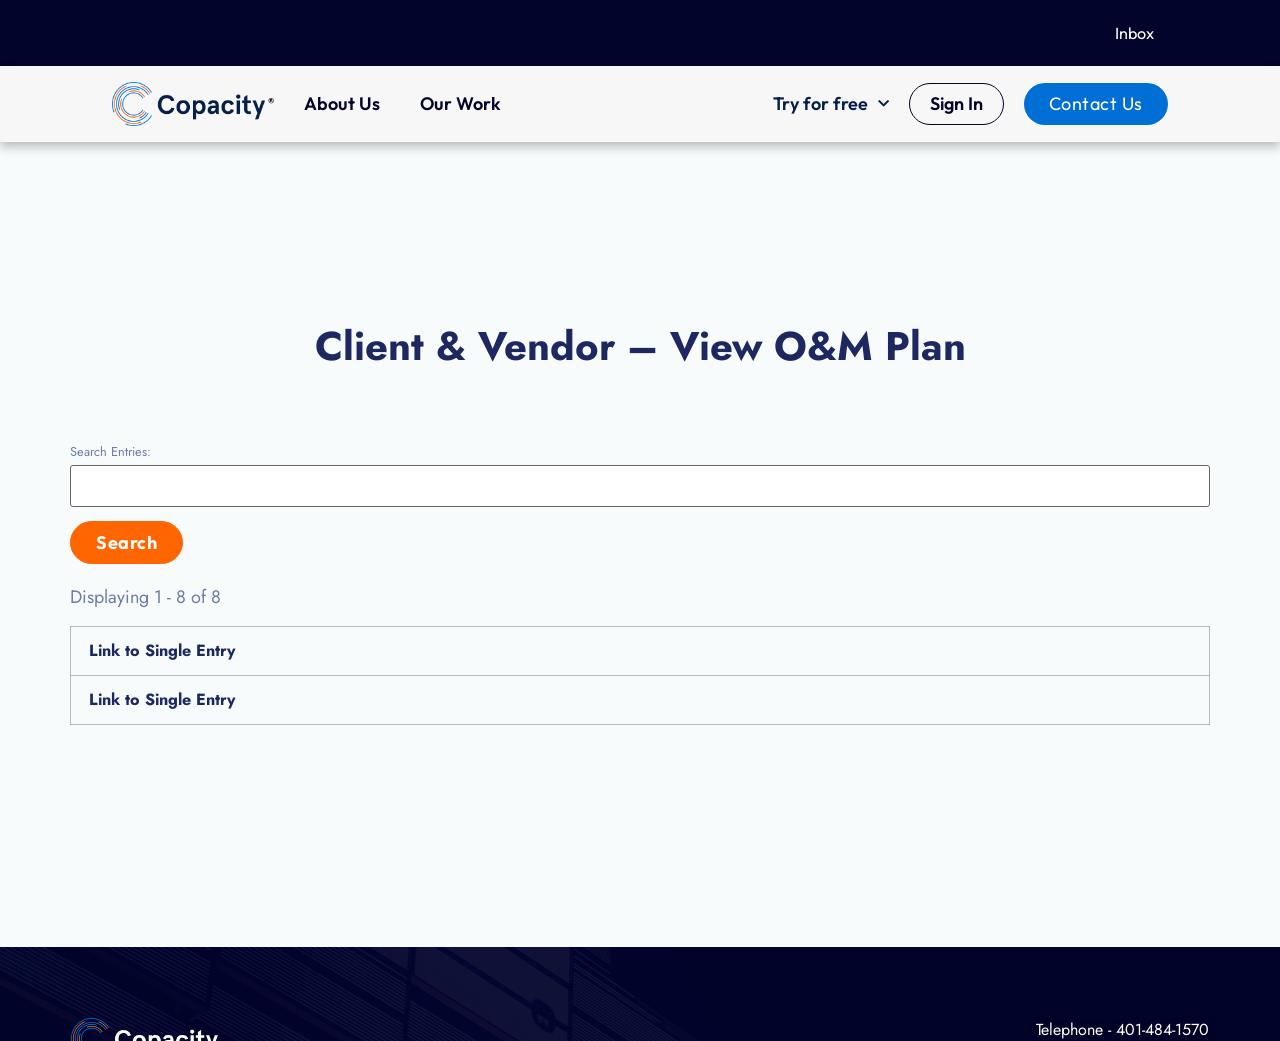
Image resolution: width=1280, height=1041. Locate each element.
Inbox (1134, 33)
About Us (342, 103)
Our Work (460, 103)
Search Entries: (110, 452)
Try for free (831, 104)
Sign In (956, 103)
